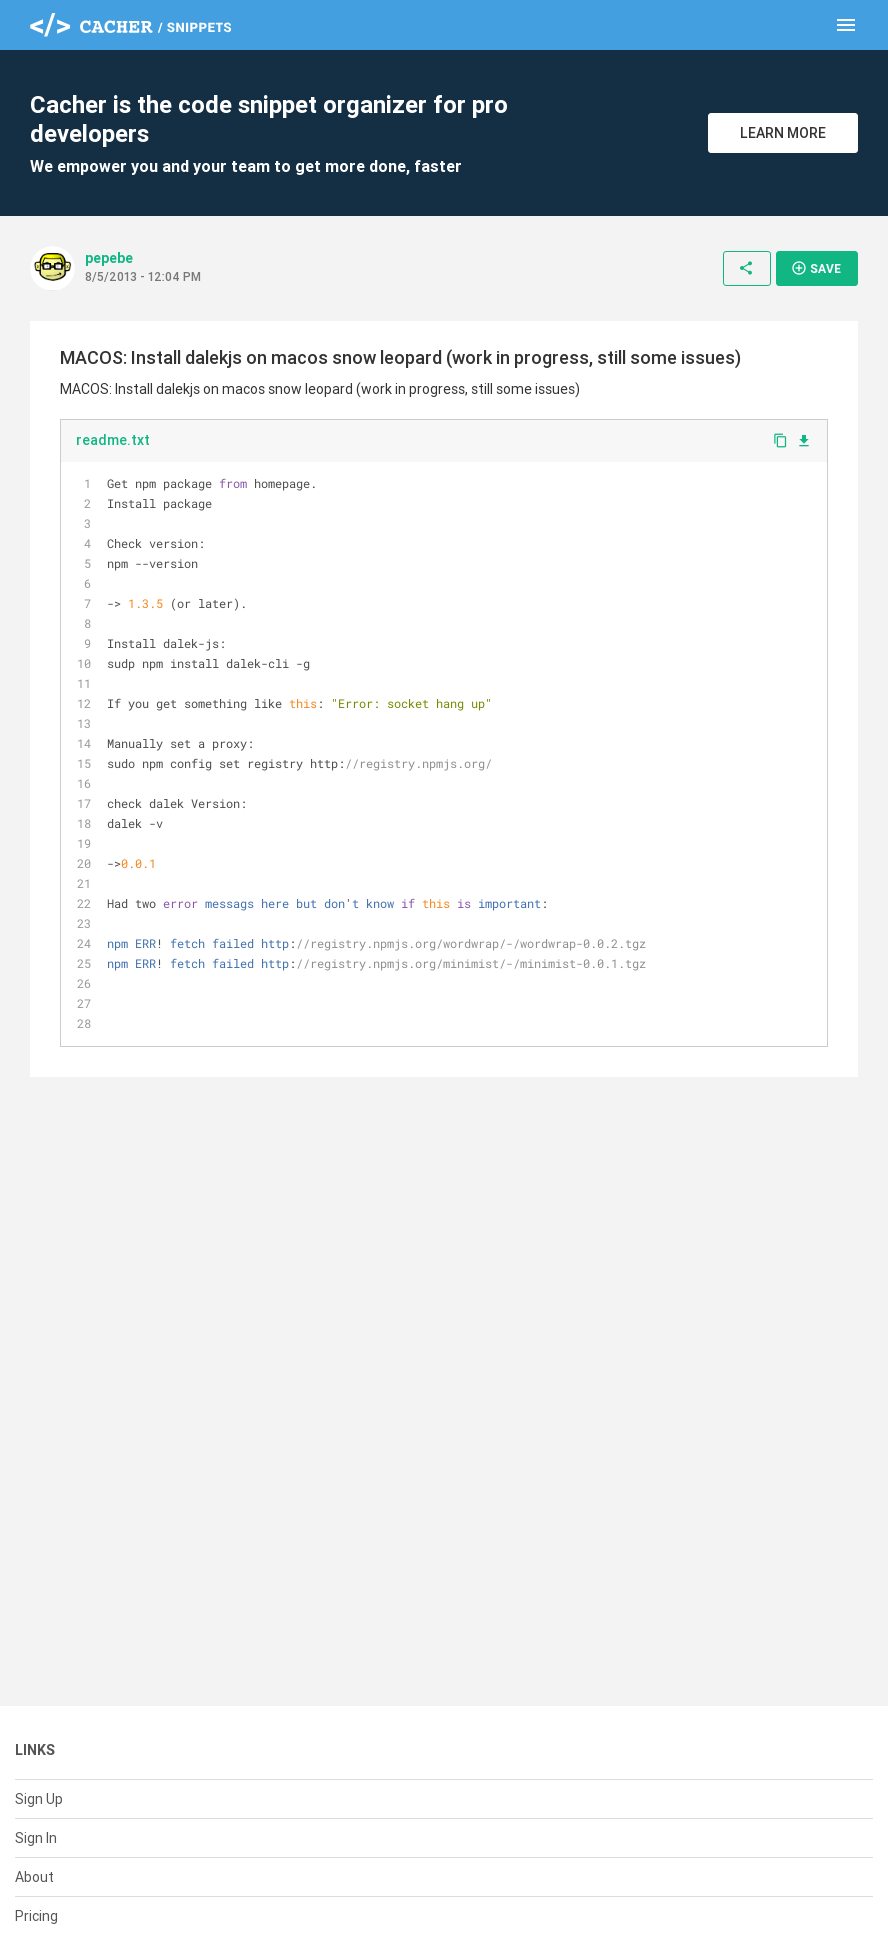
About (34, 1877)
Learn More (783, 133)
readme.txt (113, 440)
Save (816, 268)
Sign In (36, 1838)
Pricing (36, 1916)
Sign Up (39, 1799)
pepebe (109, 258)
